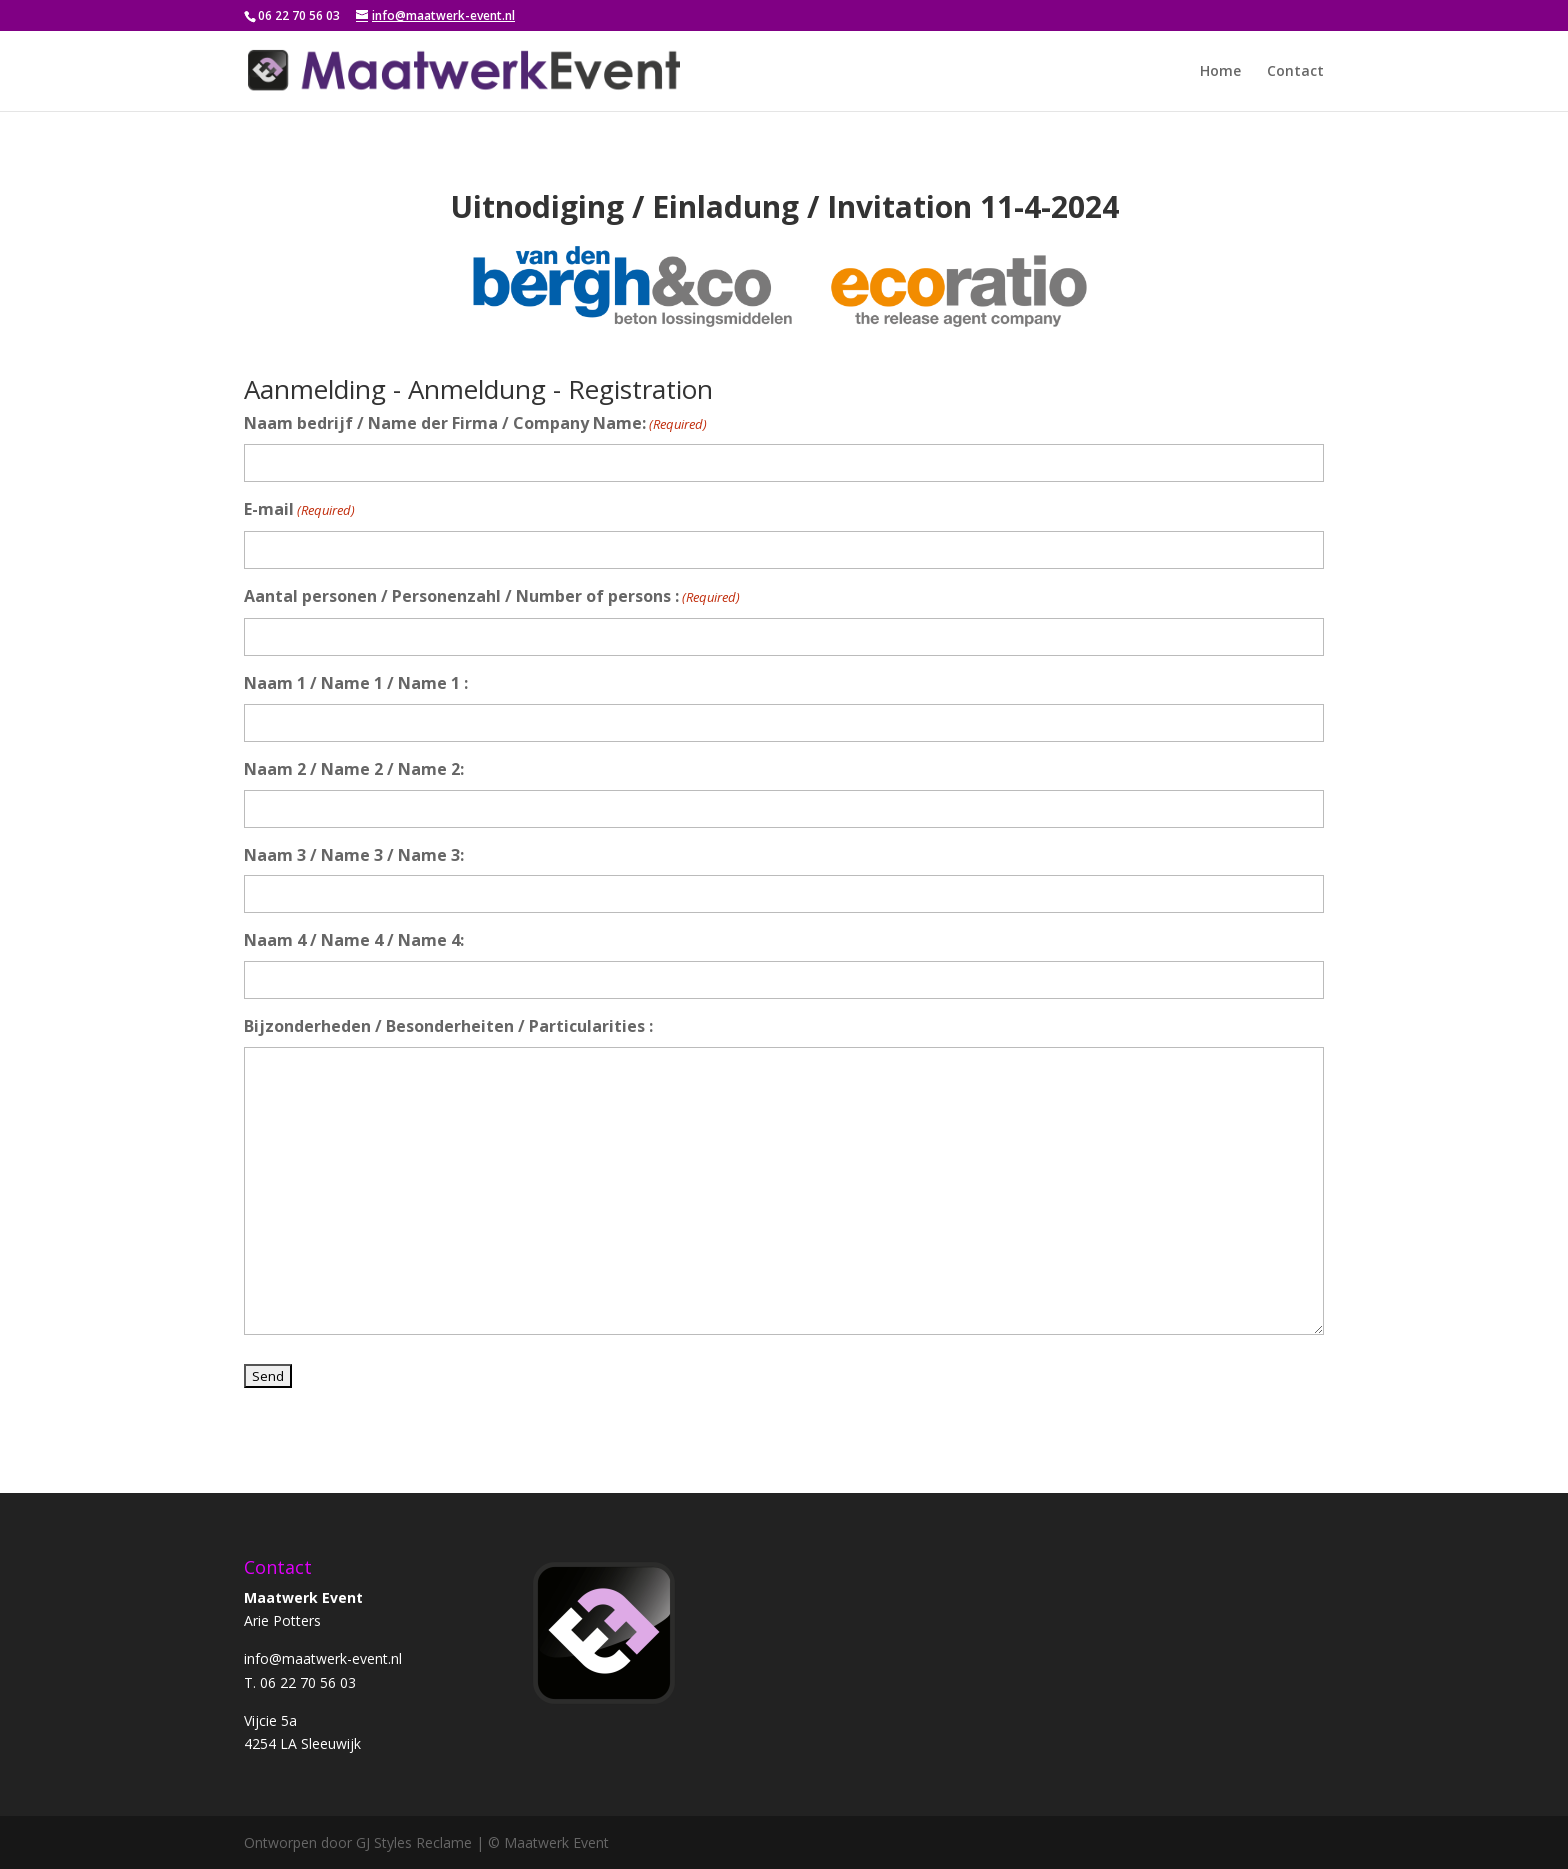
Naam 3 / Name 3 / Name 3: (354, 855)
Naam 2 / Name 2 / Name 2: (354, 769)
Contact (1295, 72)
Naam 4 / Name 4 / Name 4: (354, 940)
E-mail (299, 510)
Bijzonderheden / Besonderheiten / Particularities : (448, 1026)
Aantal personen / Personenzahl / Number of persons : (492, 597)
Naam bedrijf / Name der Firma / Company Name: (475, 424)
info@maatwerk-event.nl (323, 1658)
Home (1220, 72)
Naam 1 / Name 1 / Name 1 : (356, 683)
